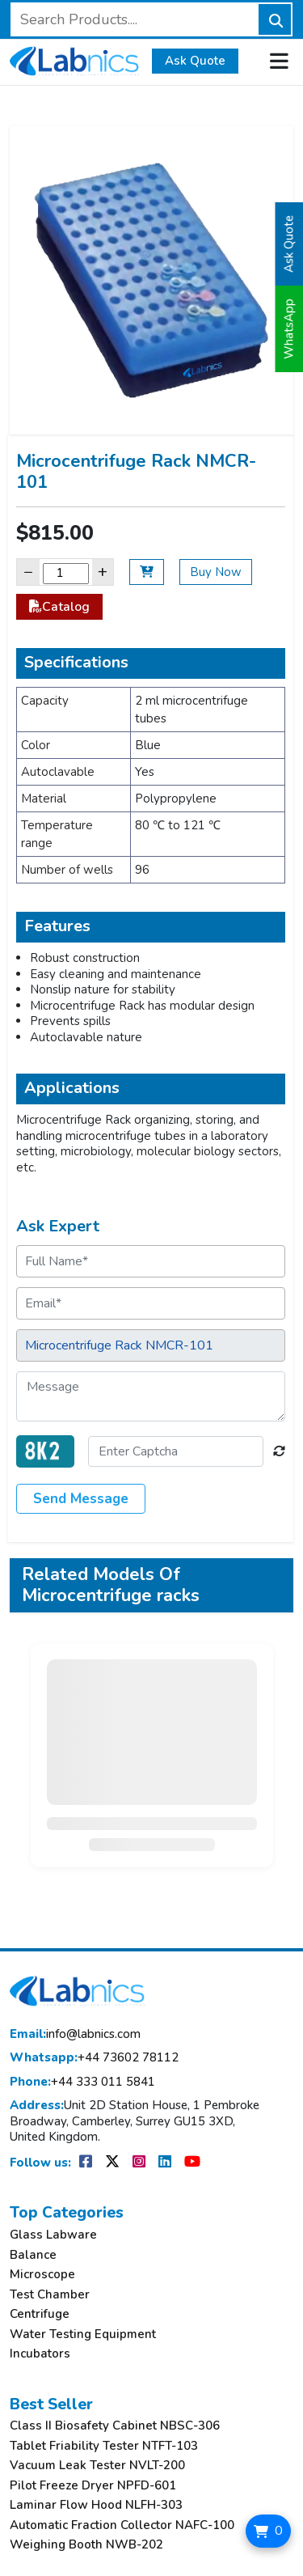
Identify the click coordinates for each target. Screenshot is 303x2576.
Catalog (59, 607)
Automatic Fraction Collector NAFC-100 (122, 2525)
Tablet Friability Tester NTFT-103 (104, 2446)
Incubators (40, 2354)
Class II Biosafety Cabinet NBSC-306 (115, 2426)
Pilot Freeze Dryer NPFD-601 (93, 2485)
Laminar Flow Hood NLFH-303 (96, 2505)
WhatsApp (289, 329)
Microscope (42, 2274)
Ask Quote (195, 61)
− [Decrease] (28, 572)
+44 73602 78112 (94, 2057)
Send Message (80, 1498)
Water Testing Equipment (83, 2334)
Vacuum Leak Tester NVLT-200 (97, 2465)
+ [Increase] (102, 572)
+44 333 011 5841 (82, 2082)
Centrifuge (39, 2314)
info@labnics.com (75, 2034)
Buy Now (216, 572)
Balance (33, 2255)
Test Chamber (50, 2295)
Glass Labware (53, 2235)
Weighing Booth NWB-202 (86, 2545)
